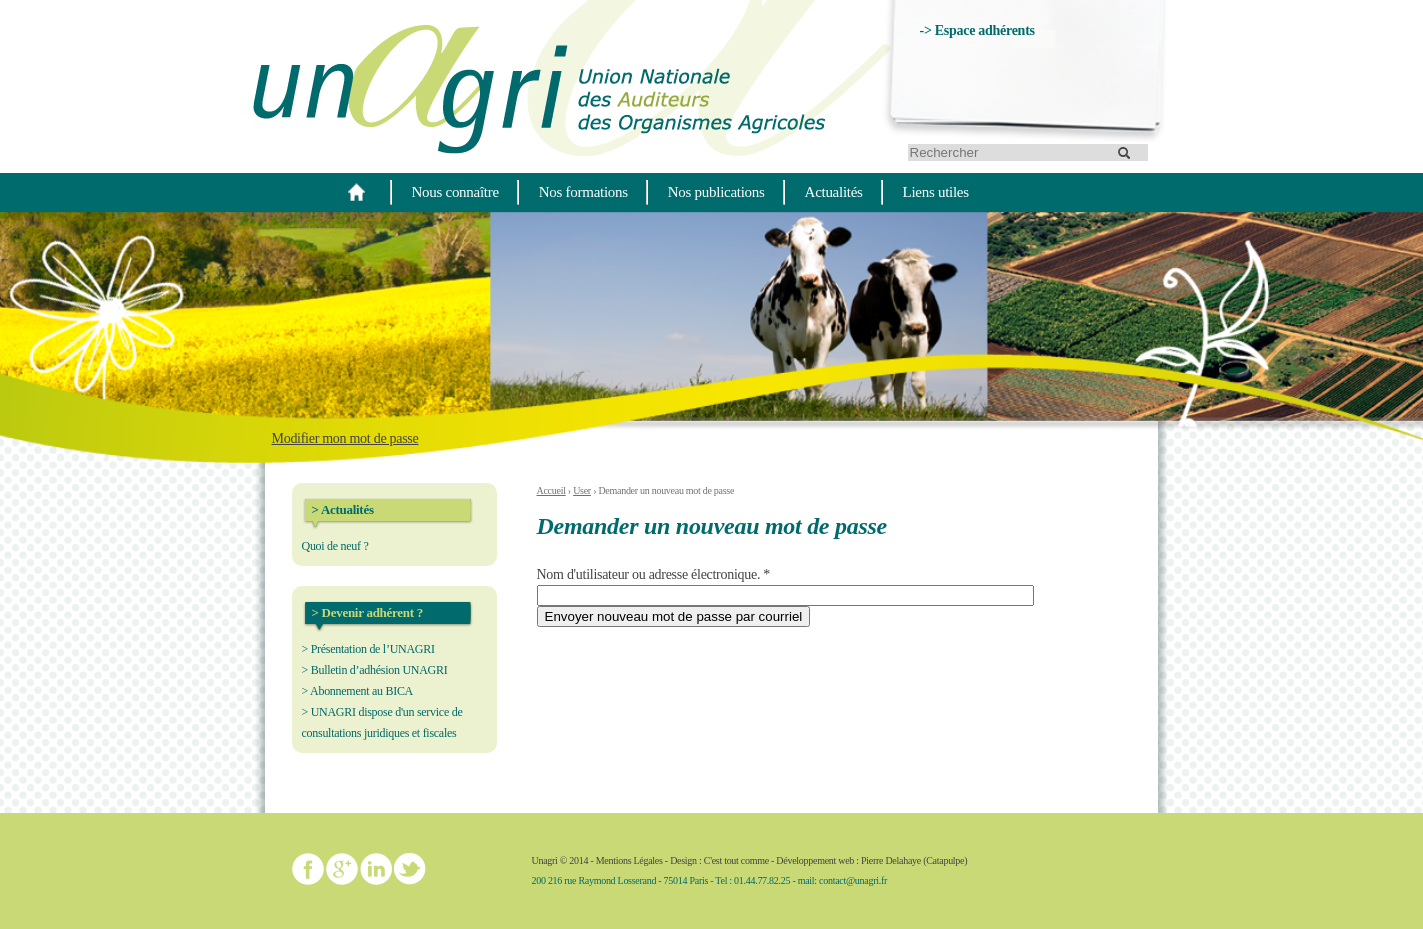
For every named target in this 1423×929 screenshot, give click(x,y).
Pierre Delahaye (891, 860)
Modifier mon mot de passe (345, 438)
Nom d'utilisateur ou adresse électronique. (654, 574)
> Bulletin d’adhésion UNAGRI (375, 670)
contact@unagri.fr (853, 880)
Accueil (551, 490)
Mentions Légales (629, 860)
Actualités (834, 192)
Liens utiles (936, 192)
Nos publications (716, 192)
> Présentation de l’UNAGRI (368, 649)
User (582, 490)
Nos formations (583, 192)
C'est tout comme (736, 860)
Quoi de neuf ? (335, 546)
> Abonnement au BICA (358, 691)
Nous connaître (455, 192)
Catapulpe (945, 860)
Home (357, 191)
